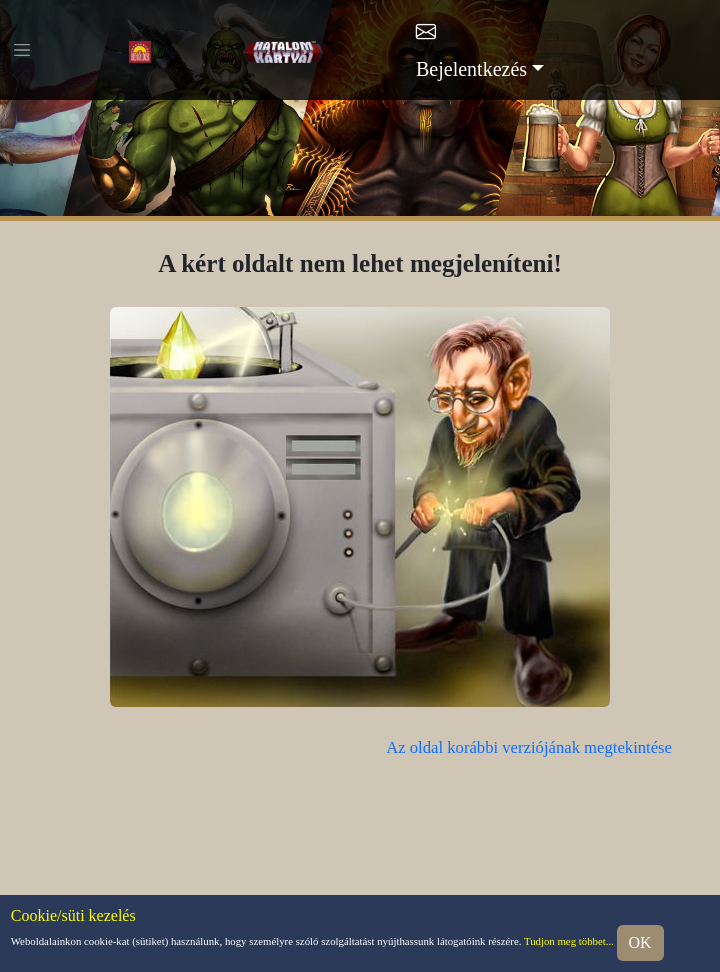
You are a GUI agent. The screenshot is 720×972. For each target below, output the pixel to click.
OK (640, 942)
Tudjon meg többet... (569, 942)
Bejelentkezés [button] (471, 69)
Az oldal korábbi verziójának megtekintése (529, 747)
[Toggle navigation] (22, 50)
